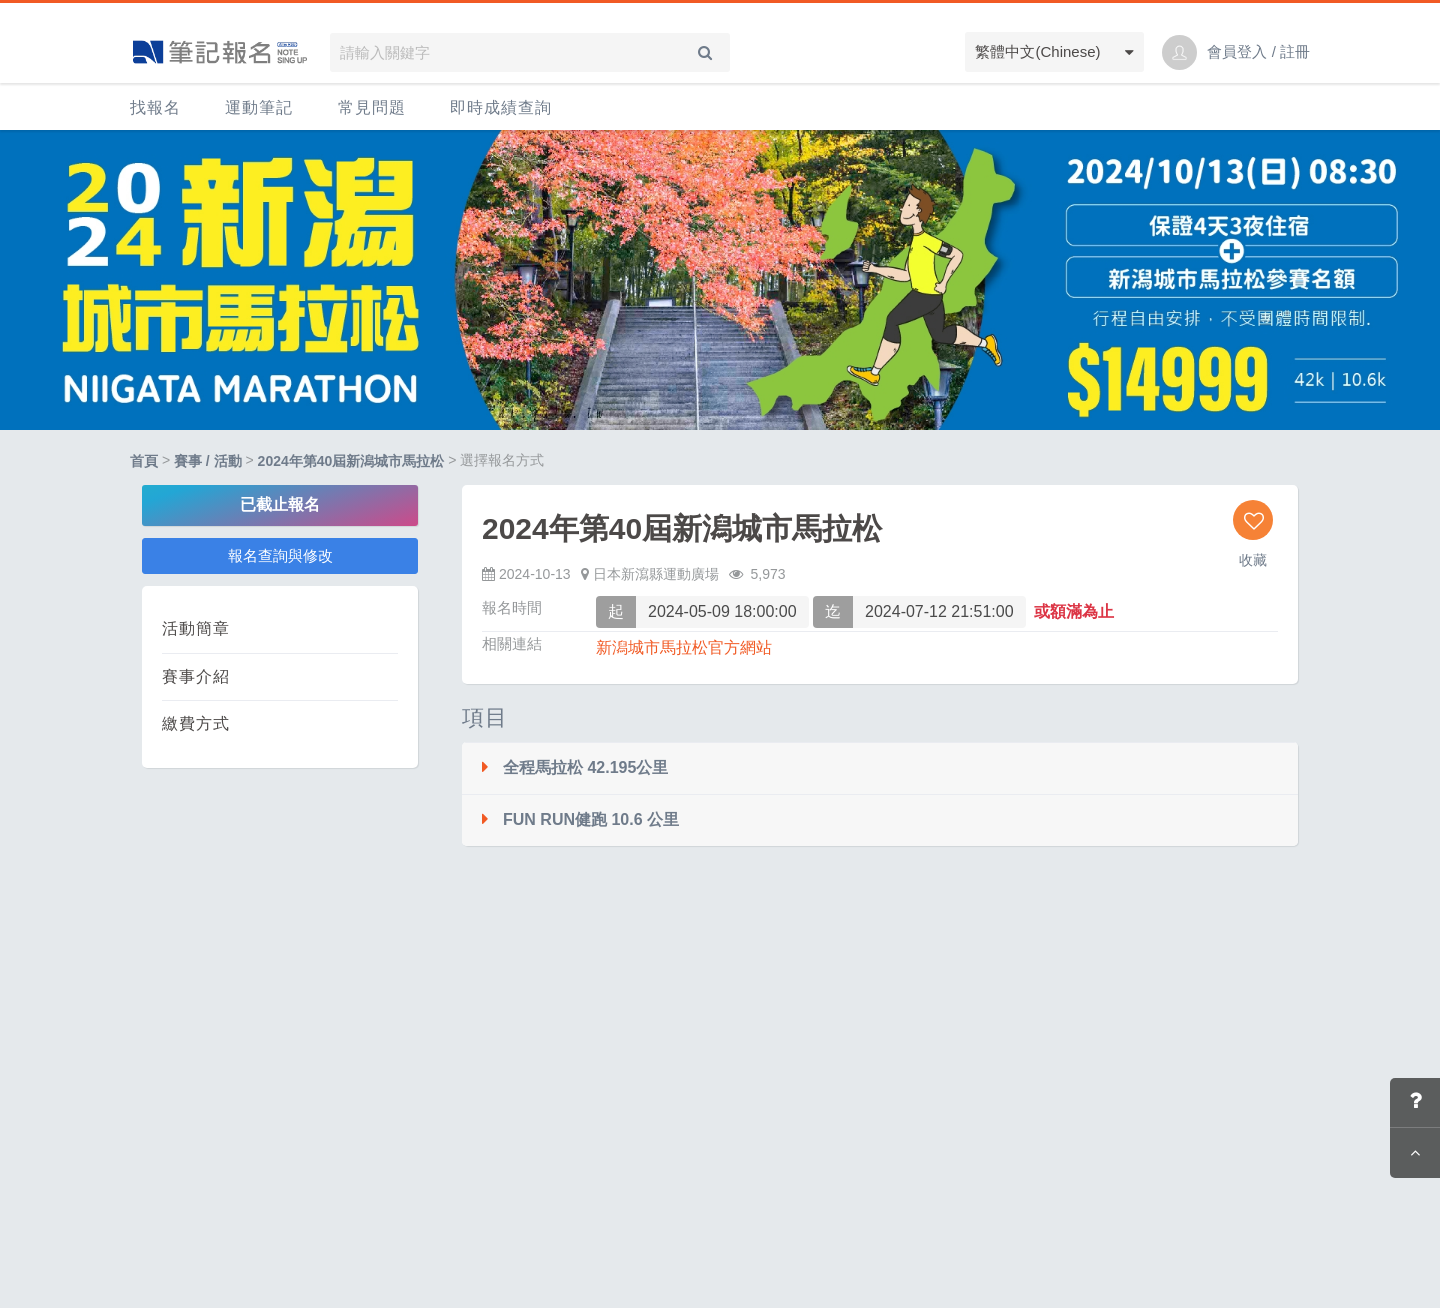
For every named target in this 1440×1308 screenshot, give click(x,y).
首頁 (144, 461)
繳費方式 (196, 723)
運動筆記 (259, 107)
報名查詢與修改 (280, 555)
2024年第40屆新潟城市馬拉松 (351, 461)
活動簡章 (196, 628)
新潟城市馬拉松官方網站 (684, 647)
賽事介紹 (196, 676)
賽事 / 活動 (208, 461)
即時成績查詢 (501, 107)
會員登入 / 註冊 (1258, 51)
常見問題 (372, 107)
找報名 (155, 107)
